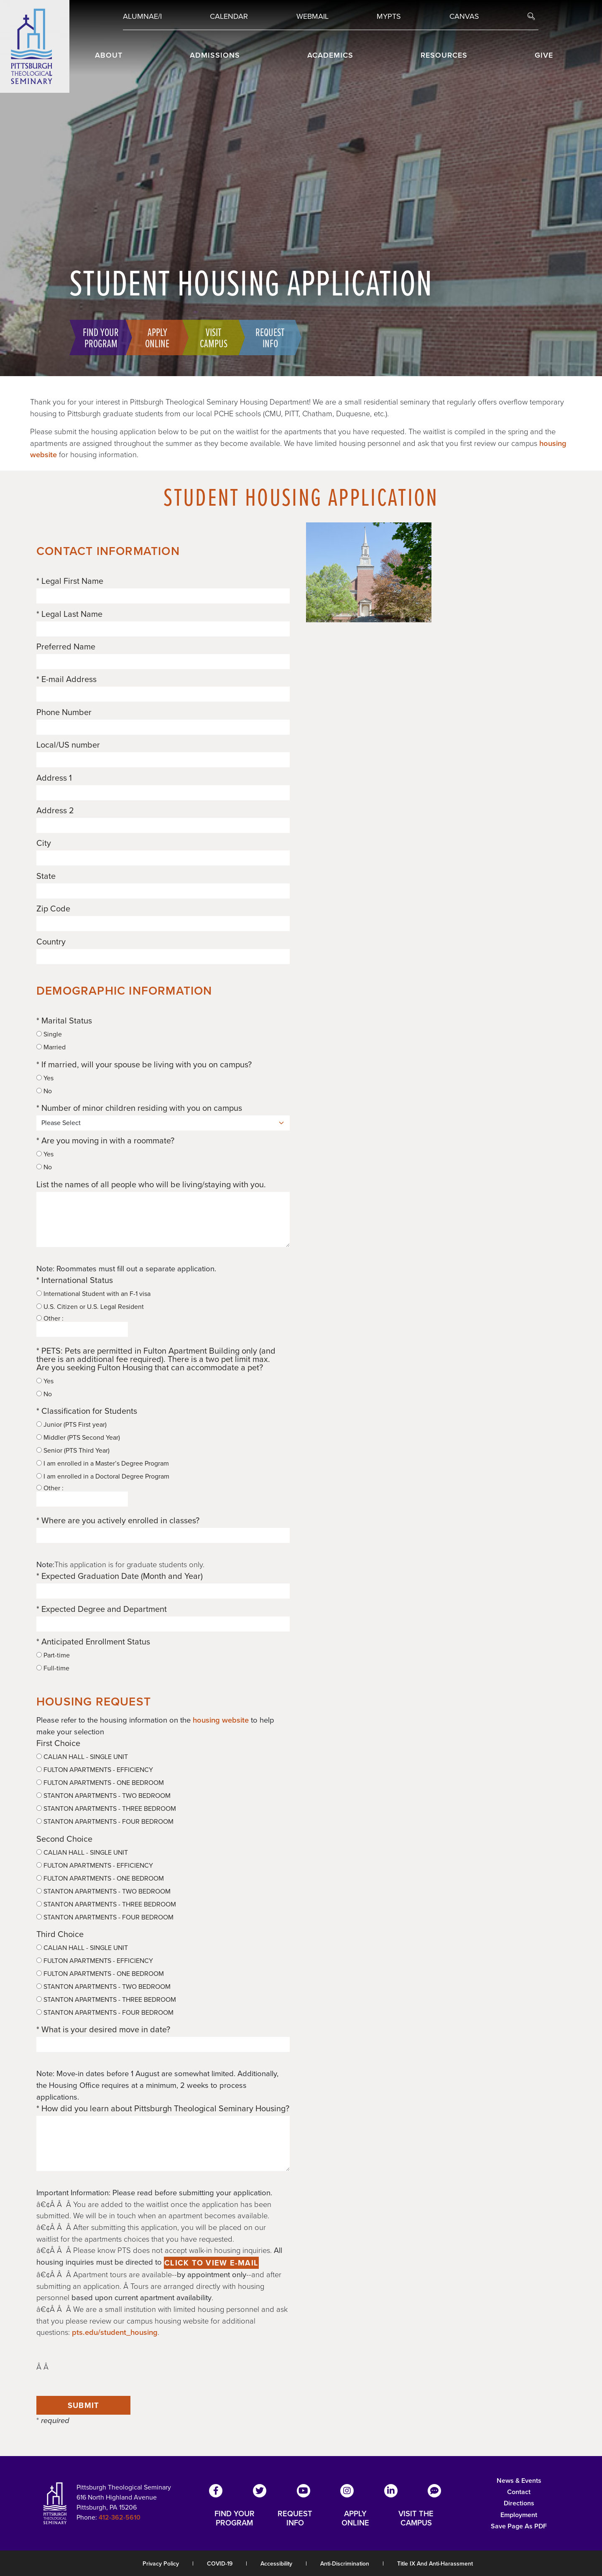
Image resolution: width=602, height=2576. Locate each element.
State (46, 876)
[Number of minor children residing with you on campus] (163, 1122)
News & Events (519, 2480)
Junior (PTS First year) (71, 1424)
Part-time (53, 1655)
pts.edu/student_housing (115, 2332)
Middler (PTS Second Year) (78, 1437)
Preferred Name (65, 646)
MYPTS (389, 16)
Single (49, 1034)
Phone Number (64, 712)
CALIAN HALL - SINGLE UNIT (82, 1757)
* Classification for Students (86, 1411)
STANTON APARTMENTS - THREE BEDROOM (106, 1808)
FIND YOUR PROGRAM (234, 2518)
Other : (82, 1326)
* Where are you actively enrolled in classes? (117, 1520)
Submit (83, 2405)
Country (51, 941)
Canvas (464, 16)
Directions (519, 2503)
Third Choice (60, 1934)
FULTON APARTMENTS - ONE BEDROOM (100, 1782)
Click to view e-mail (211, 2262)
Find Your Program (101, 337)
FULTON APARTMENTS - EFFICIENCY (94, 1770)
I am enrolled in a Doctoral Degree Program (102, 1476)
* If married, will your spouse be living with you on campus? (144, 1064)
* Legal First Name (69, 581)
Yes (45, 1078)
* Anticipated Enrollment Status (93, 1641)
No (44, 1091)
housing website (221, 1720)
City (43, 843)
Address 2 (55, 810)
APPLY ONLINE (355, 2518)
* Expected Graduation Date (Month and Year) (119, 1576)
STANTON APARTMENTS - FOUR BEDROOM (104, 1821)
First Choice (58, 1743)
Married (51, 1047)
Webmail (312, 16)
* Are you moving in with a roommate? (105, 1140)
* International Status (74, 1280)
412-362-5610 (119, 2517)
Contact (519, 2492)
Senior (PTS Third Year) (73, 1450)
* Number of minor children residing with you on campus (139, 1108)
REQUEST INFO (295, 2518)
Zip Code (53, 908)
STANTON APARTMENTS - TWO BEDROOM (103, 1795)
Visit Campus (213, 337)
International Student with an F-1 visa (93, 1294)
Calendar (229, 16)
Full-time (52, 1668)
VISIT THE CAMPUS (416, 2518)
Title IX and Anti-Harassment (435, 2563)
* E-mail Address (66, 679)
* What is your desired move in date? (103, 2029)
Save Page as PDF (519, 2526)
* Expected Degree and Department (101, 1609)
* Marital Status (64, 1020)
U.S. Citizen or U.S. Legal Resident (90, 1306)
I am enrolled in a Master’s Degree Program (102, 1463)
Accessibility (276, 2563)
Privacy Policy (161, 2563)
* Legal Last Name (69, 614)
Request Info (270, 337)
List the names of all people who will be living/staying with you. (151, 1184)
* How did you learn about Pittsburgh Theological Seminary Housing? (162, 2108)
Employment (518, 2515)
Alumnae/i (142, 16)
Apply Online (157, 337)
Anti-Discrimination (344, 2563)
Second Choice (64, 1839)
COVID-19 (219, 2563)
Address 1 (54, 778)
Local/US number (68, 745)
